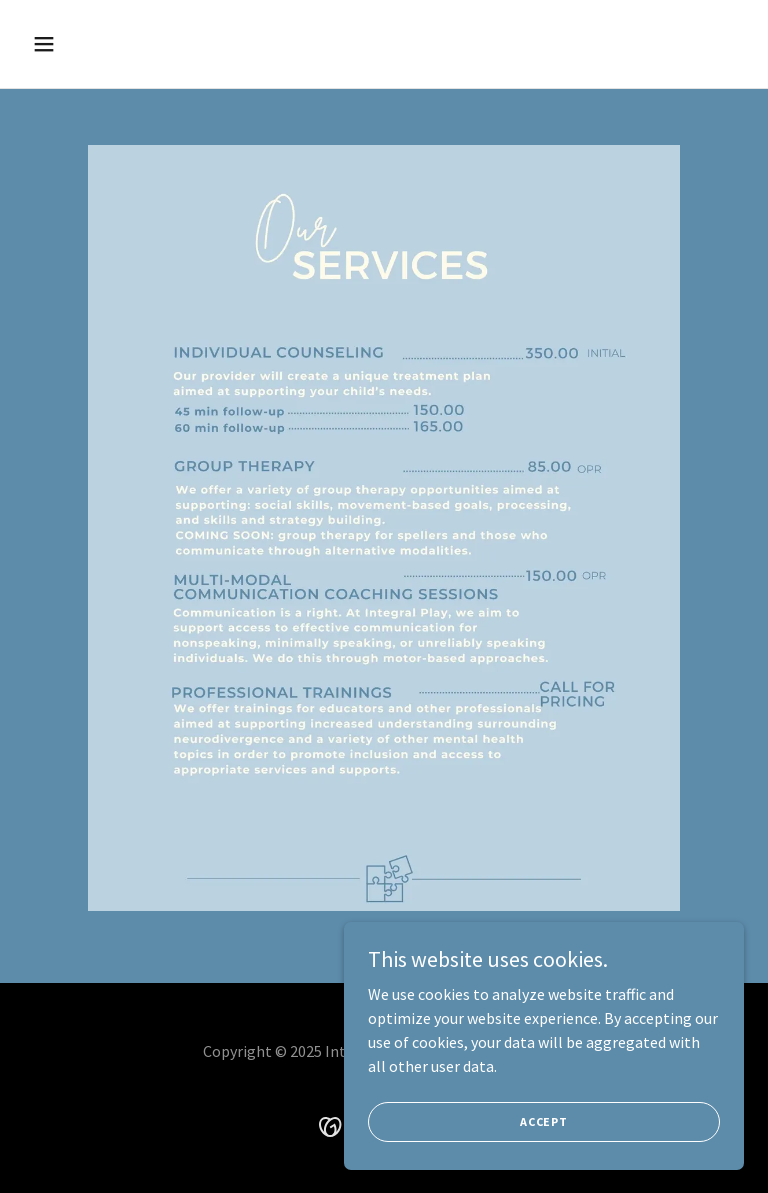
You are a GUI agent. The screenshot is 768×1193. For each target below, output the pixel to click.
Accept (544, 1162)
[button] (106, 44)
